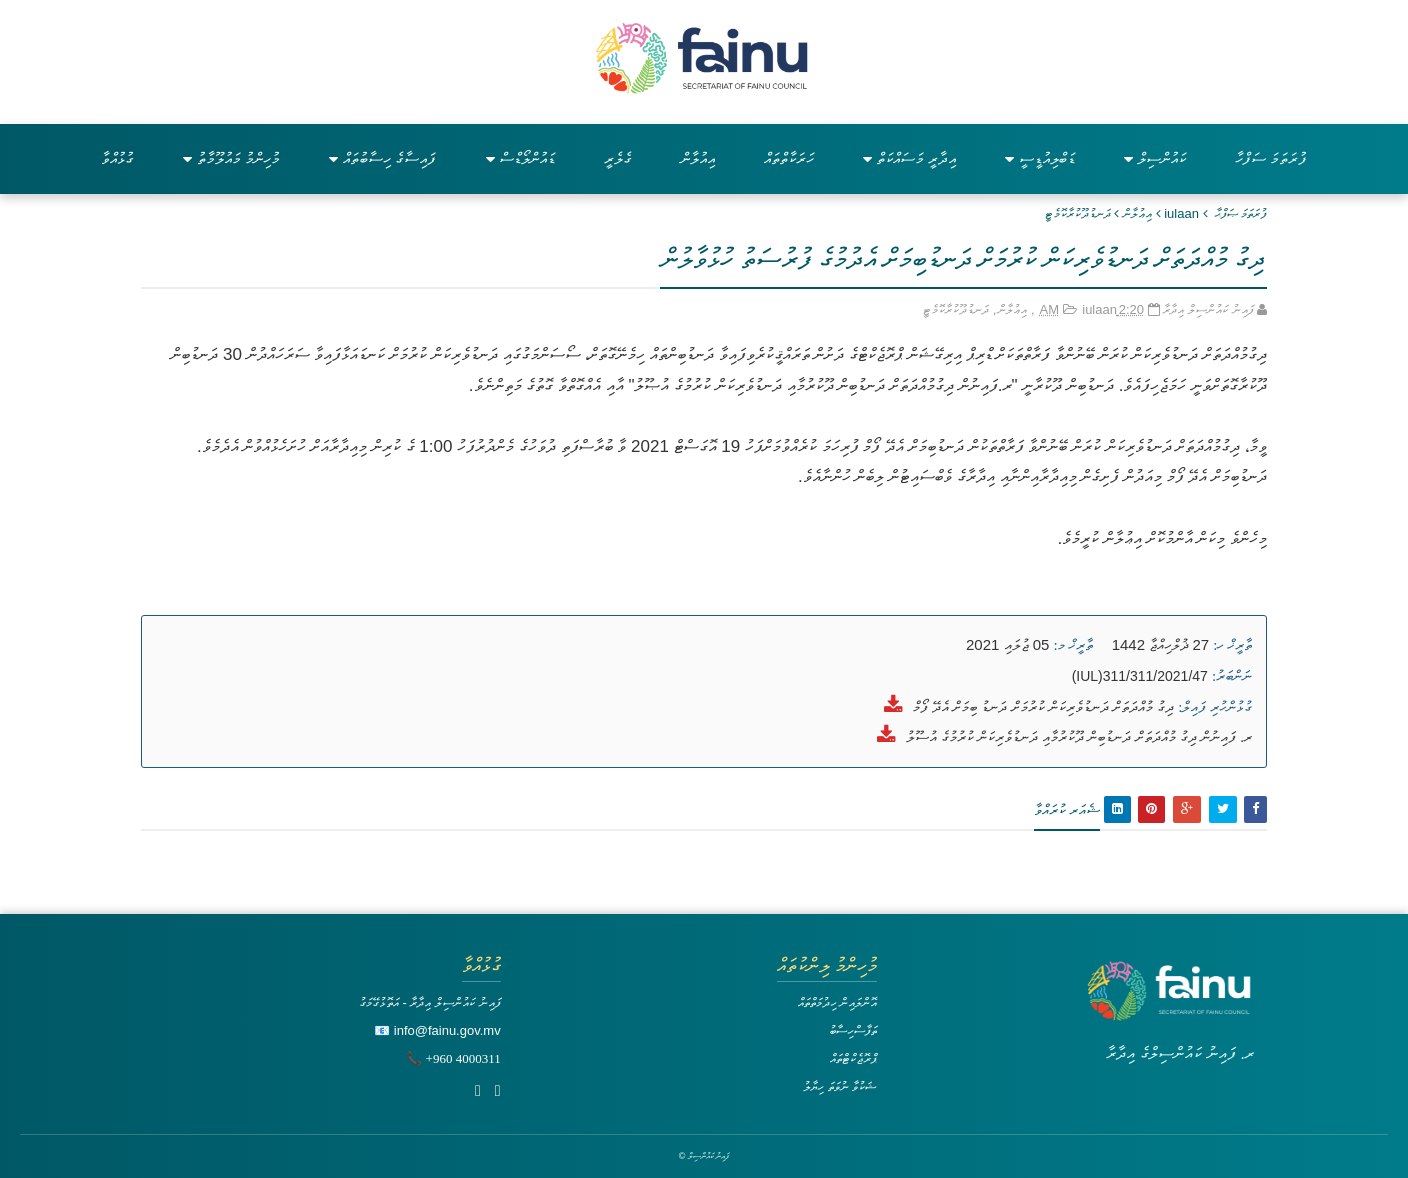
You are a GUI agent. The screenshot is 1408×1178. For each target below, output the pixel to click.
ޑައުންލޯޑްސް (520, 158)
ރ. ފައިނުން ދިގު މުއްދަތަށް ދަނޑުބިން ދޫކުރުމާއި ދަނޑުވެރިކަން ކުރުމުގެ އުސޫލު (1079, 736)
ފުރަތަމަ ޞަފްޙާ (1241, 213)
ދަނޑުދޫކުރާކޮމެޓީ (1077, 213)
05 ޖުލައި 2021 (1007, 644)
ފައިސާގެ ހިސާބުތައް (382, 158)
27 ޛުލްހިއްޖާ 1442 (1160, 644)
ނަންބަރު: (1232, 676)
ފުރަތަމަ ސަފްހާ (1271, 158)
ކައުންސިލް (1155, 158)
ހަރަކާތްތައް (789, 158)
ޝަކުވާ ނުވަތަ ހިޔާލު (840, 1086)
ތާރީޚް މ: (1073, 645)
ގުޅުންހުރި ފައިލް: (1215, 707)
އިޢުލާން (1137, 213)
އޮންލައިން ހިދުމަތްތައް (838, 1002)
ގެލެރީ (618, 158)
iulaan (1181, 213)
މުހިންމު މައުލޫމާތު (231, 158)
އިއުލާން (698, 158)
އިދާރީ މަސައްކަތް (909, 158)
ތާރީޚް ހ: (1232, 645)
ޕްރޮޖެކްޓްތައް (853, 1058)
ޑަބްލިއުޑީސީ (1040, 158)
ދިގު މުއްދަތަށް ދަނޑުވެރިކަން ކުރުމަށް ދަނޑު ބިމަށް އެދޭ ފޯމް (1043, 706)
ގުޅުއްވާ (117, 158)
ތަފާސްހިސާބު (853, 1030)
